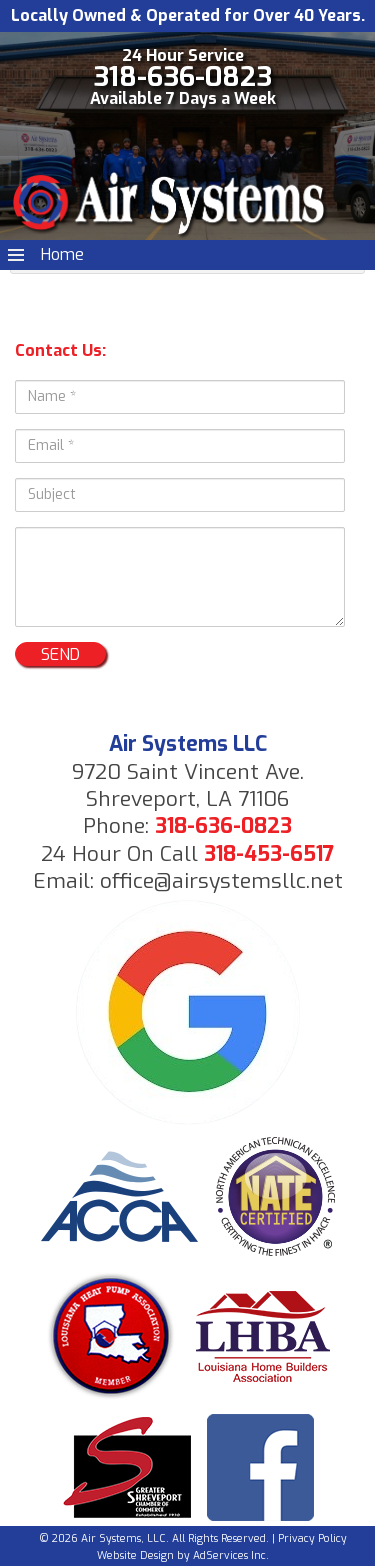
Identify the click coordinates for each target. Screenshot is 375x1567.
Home (62, 254)
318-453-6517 (269, 854)
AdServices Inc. (231, 1555)
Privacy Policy (312, 1538)
